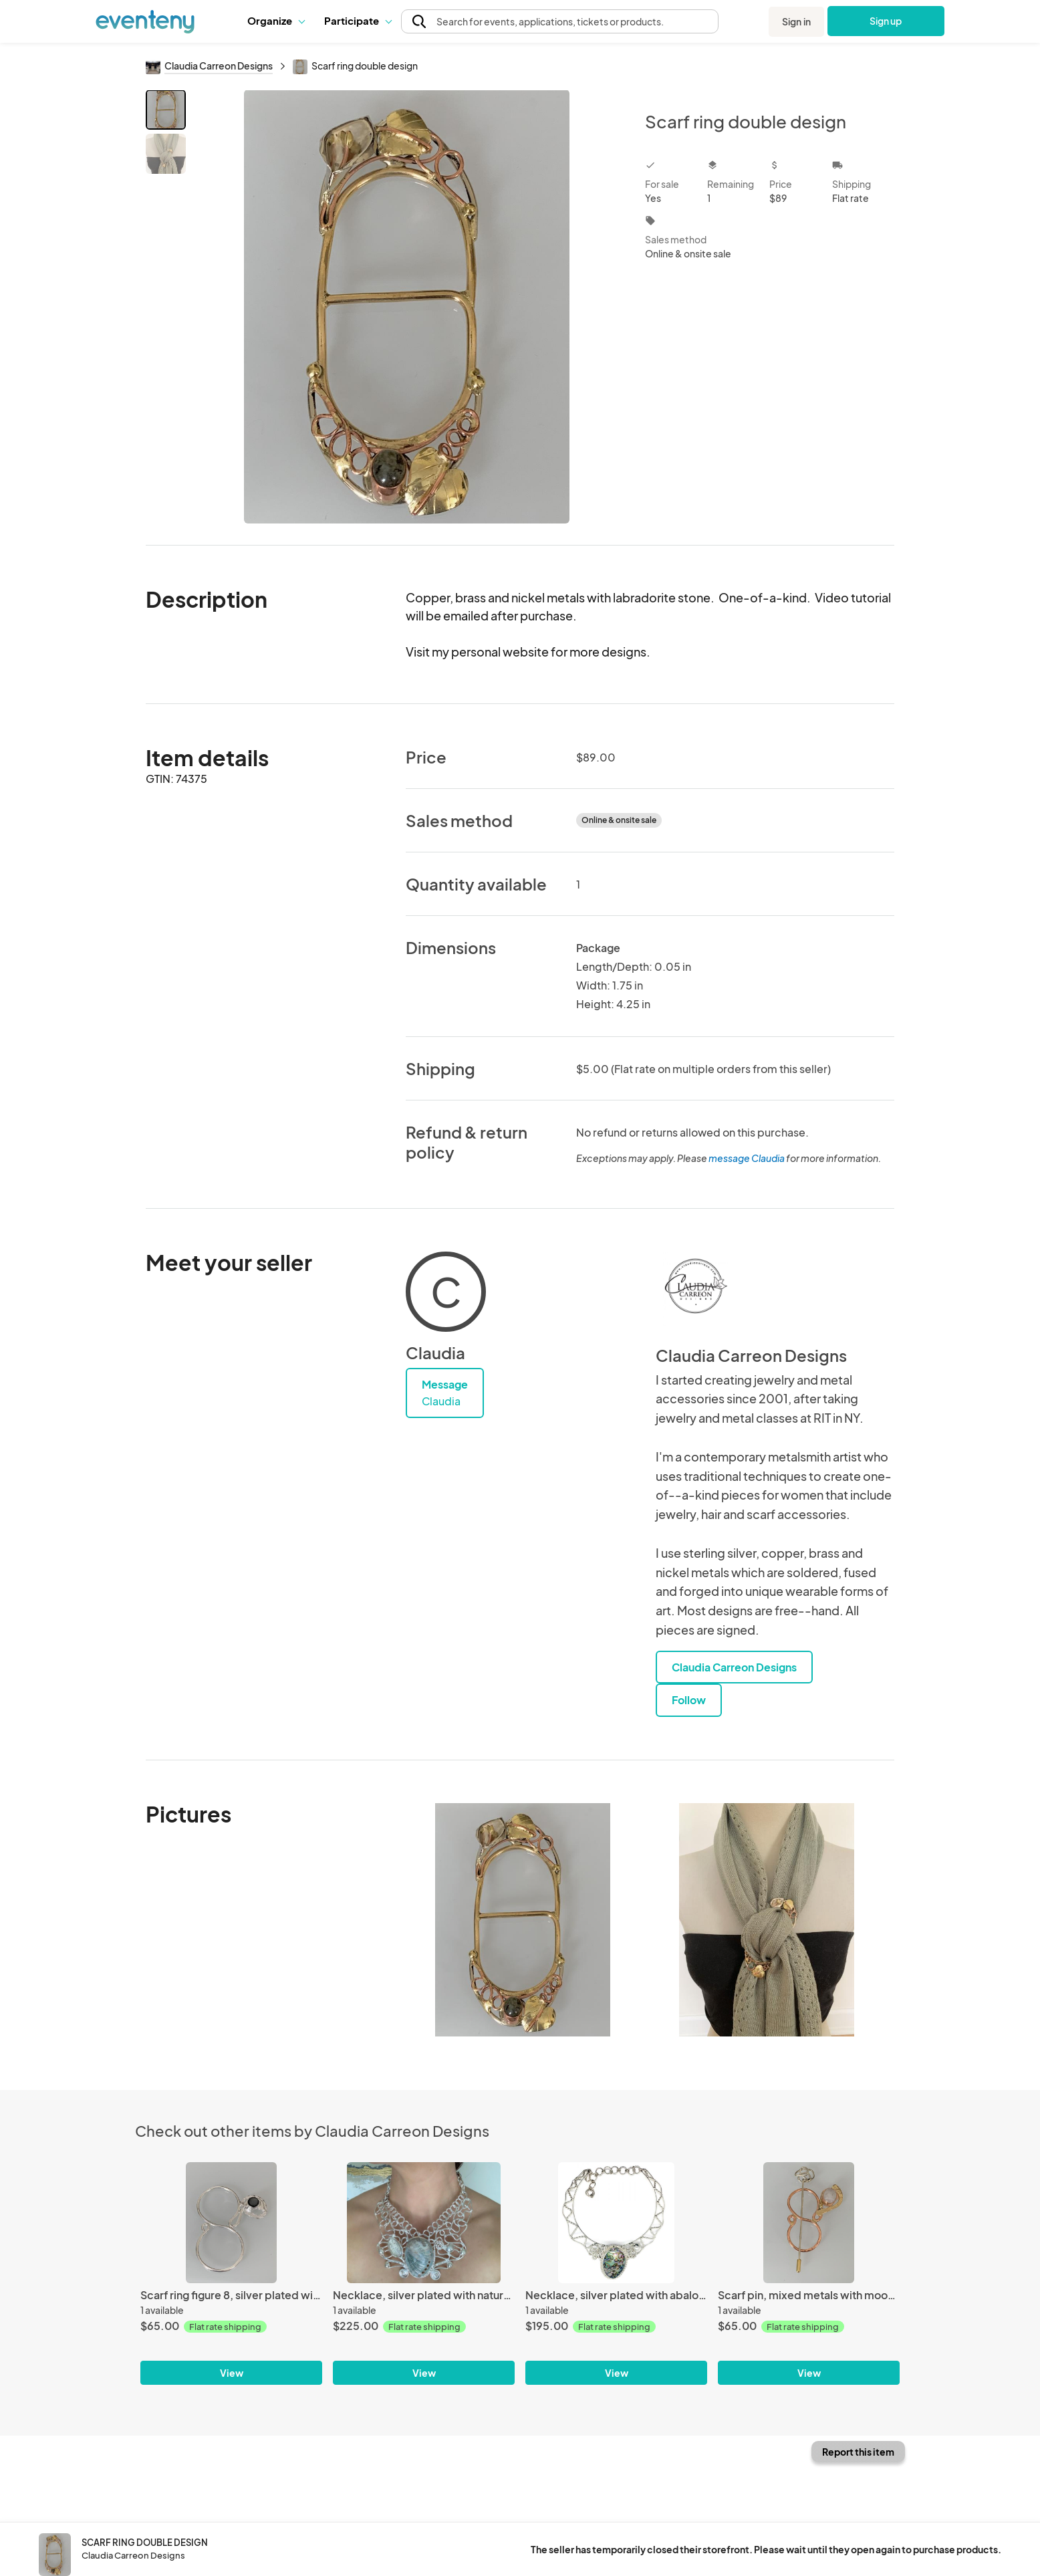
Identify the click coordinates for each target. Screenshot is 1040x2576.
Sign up (886, 21)
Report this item (858, 2452)
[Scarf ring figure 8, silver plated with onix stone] (231, 2222)
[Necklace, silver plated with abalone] (616, 2222)
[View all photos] (407, 306)
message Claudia (746, 1158)
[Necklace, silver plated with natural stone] (424, 2222)
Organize (275, 20)
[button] (275, 21)
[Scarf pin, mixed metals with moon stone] (809, 2222)
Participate (357, 20)
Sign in (796, 21)
